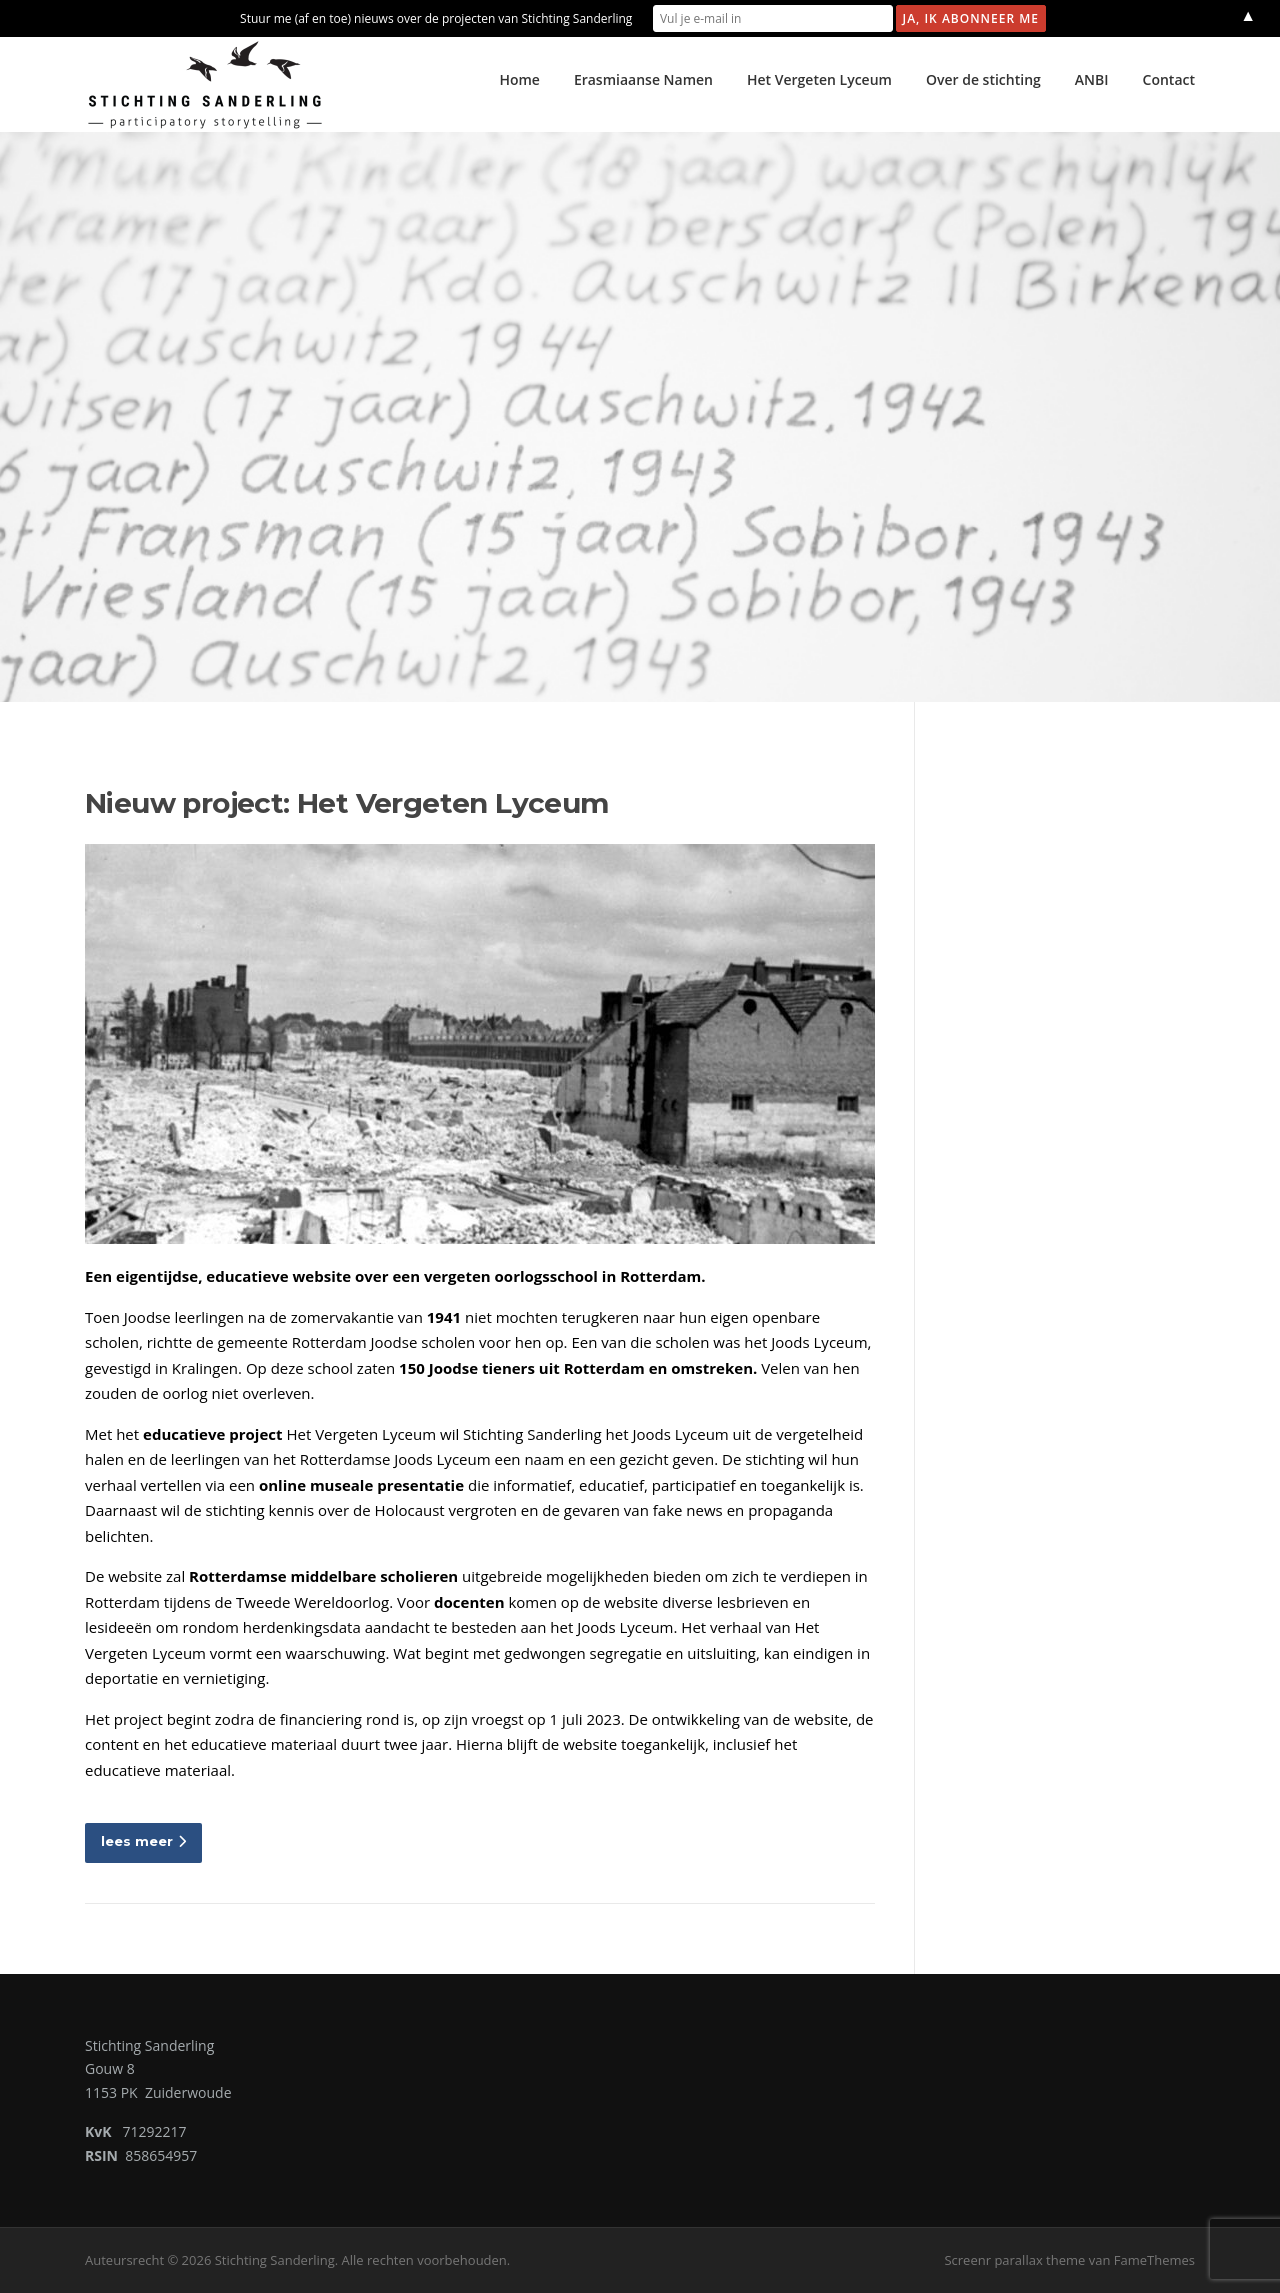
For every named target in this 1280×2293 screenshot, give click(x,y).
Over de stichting (983, 79)
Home (519, 79)
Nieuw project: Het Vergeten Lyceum (347, 803)
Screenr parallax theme (1014, 2260)
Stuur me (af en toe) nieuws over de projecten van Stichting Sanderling (436, 18)
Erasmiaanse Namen (643, 79)
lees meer (143, 1841)
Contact (1169, 79)
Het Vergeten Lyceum (819, 79)
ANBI (1092, 79)
